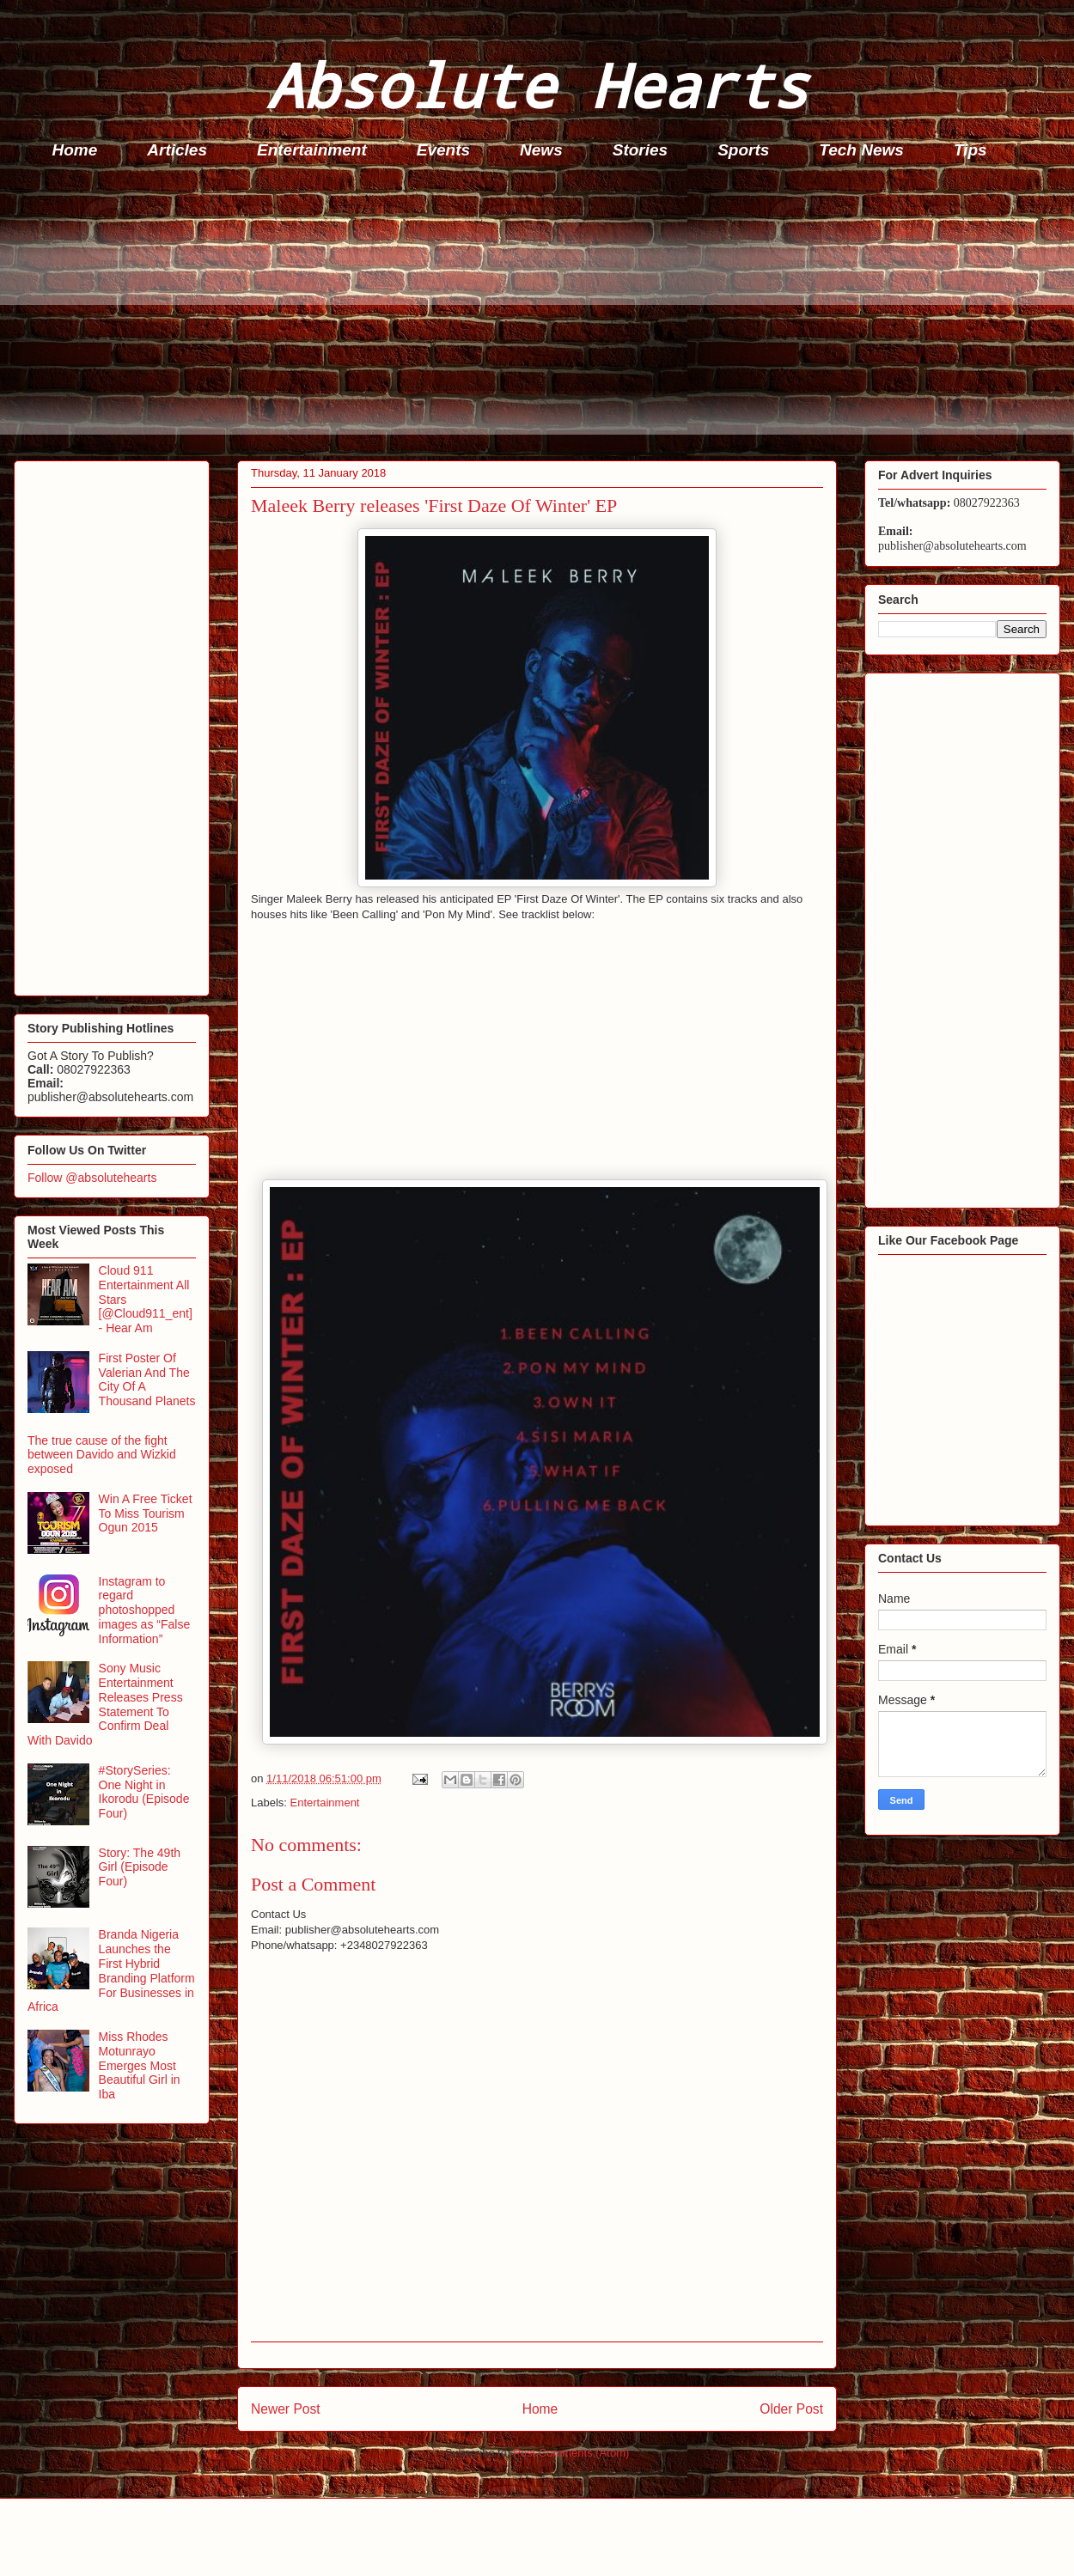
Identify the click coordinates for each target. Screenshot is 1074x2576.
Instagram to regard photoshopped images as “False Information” (145, 1610)
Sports (743, 150)
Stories (640, 150)
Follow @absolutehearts (91, 1177)
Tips (970, 150)
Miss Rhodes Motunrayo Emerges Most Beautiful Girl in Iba (139, 2065)
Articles (177, 150)
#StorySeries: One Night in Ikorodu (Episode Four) (144, 1791)
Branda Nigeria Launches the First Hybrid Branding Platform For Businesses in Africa (111, 1970)
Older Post (791, 2409)
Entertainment (312, 150)
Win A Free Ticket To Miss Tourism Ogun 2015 (145, 1513)
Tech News (861, 150)
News (541, 150)
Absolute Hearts (537, 85)
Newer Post (285, 2409)
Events (443, 150)
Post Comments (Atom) (571, 2452)
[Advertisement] (542, 314)
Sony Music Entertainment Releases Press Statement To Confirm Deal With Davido (105, 1704)
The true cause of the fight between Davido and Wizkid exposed (101, 1455)
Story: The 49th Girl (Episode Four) (139, 1867)
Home (75, 150)
